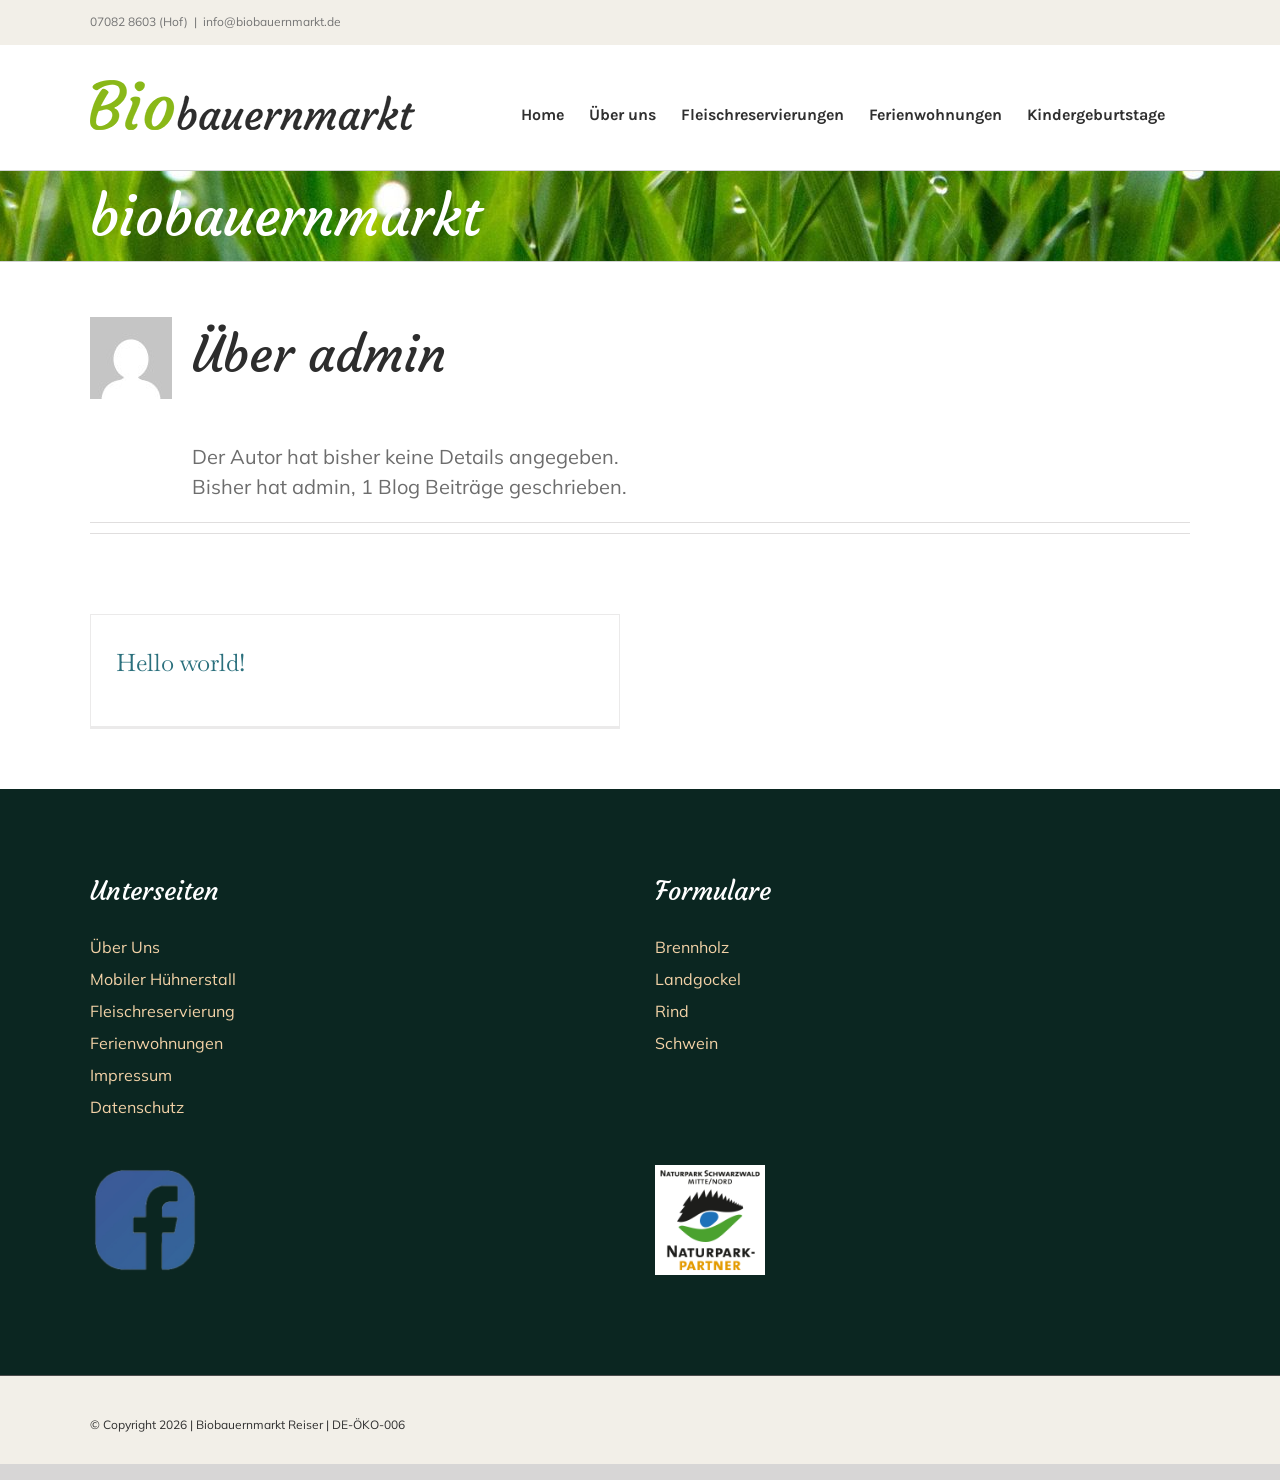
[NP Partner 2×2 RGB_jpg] (710, 1174)
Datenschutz (137, 1107)
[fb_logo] (145, 1174)
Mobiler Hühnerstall (163, 979)
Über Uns (125, 947)
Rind (672, 1011)
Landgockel (698, 979)
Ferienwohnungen (156, 1043)
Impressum (131, 1075)
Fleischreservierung (162, 1011)
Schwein (686, 1043)
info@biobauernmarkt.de (272, 21)
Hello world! (180, 662)
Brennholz (692, 947)
